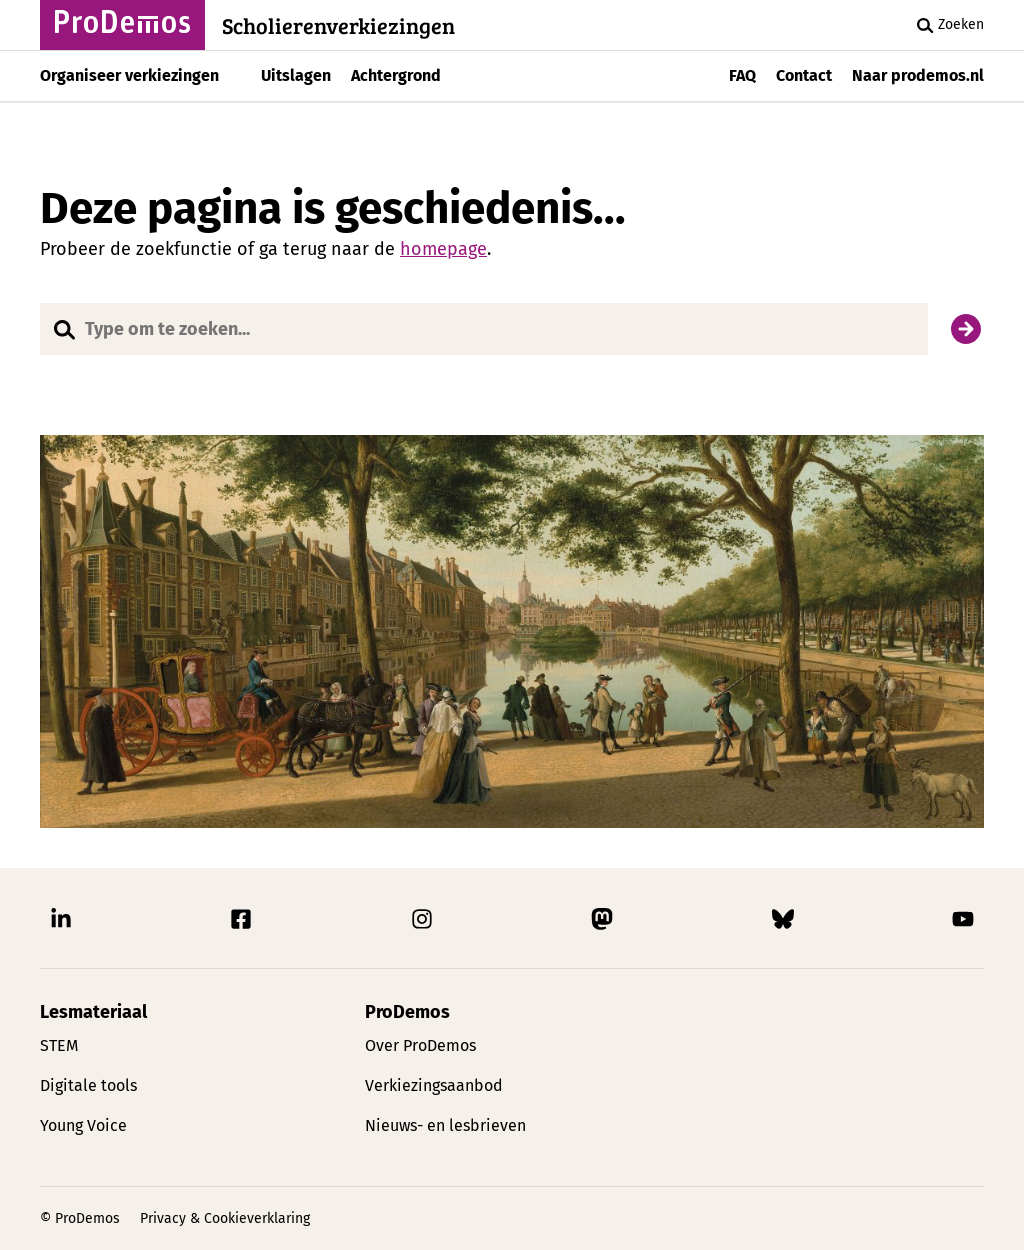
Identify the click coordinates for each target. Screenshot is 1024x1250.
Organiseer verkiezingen (129, 75)
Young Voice (83, 1125)
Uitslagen (296, 75)
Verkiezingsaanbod (434, 1085)
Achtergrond (396, 75)
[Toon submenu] (235, 76)
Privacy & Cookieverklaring (225, 1218)
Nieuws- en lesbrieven (445, 1125)
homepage (443, 249)
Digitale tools (88, 1085)
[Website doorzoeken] (484, 329)
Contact (804, 75)
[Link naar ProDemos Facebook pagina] (241, 924)
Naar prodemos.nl (918, 75)
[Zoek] (966, 329)
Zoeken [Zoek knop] (947, 25)
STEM (59, 1045)
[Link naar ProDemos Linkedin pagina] (61, 924)
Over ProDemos (420, 1045)
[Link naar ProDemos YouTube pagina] (963, 924)
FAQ (742, 75)
